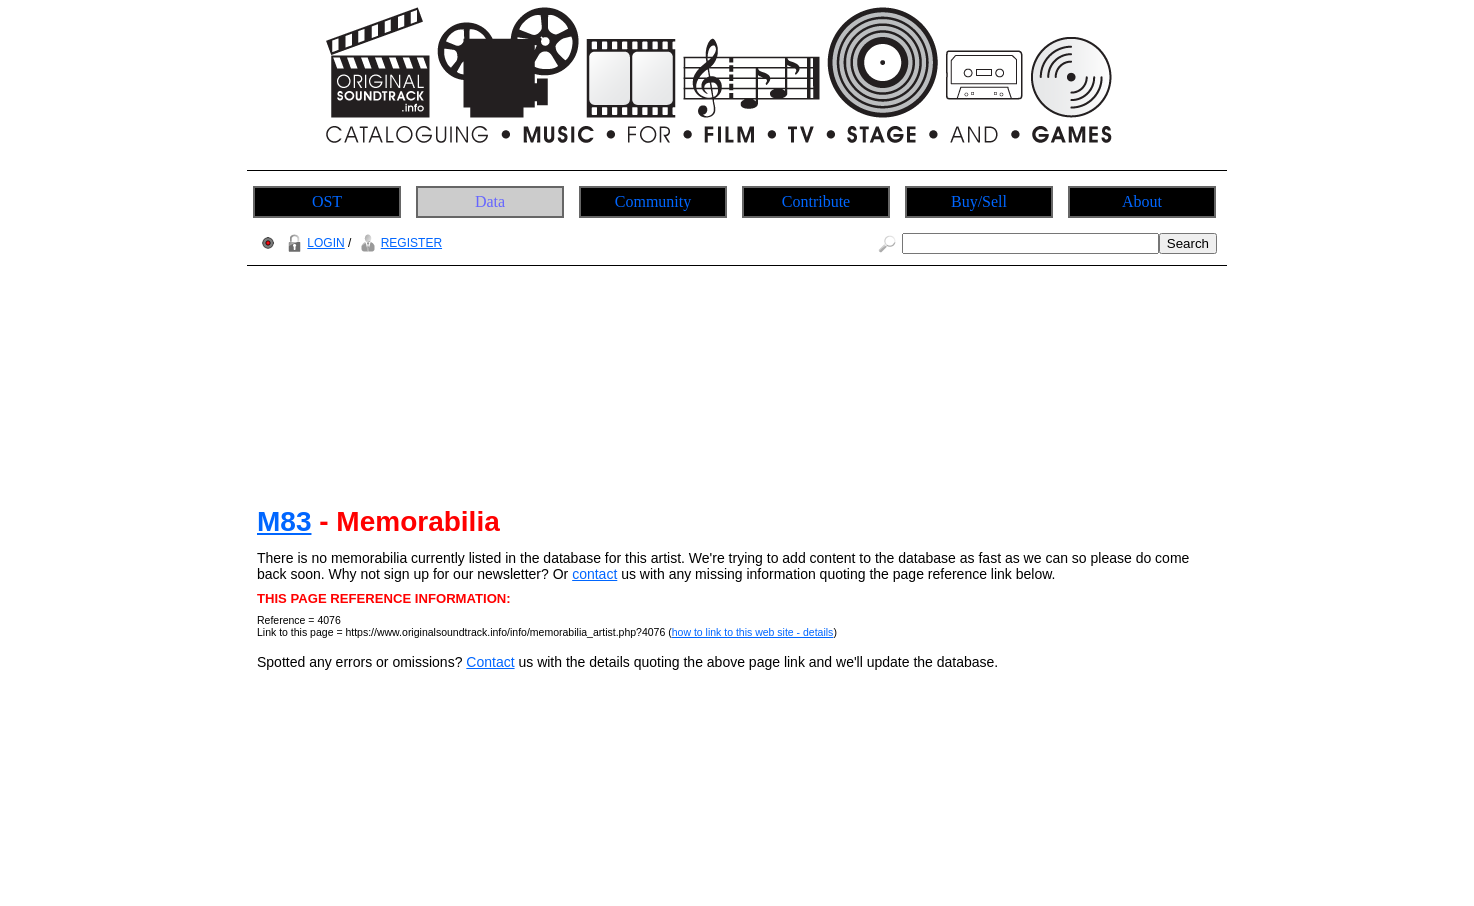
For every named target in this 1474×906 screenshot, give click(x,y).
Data (490, 201)
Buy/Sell (979, 201)
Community (653, 201)
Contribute (816, 201)
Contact (490, 662)
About (1142, 201)
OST (327, 201)
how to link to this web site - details (753, 632)
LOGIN (313, 243)
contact (594, 574)
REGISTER (398, 243)
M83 (284, 521)
